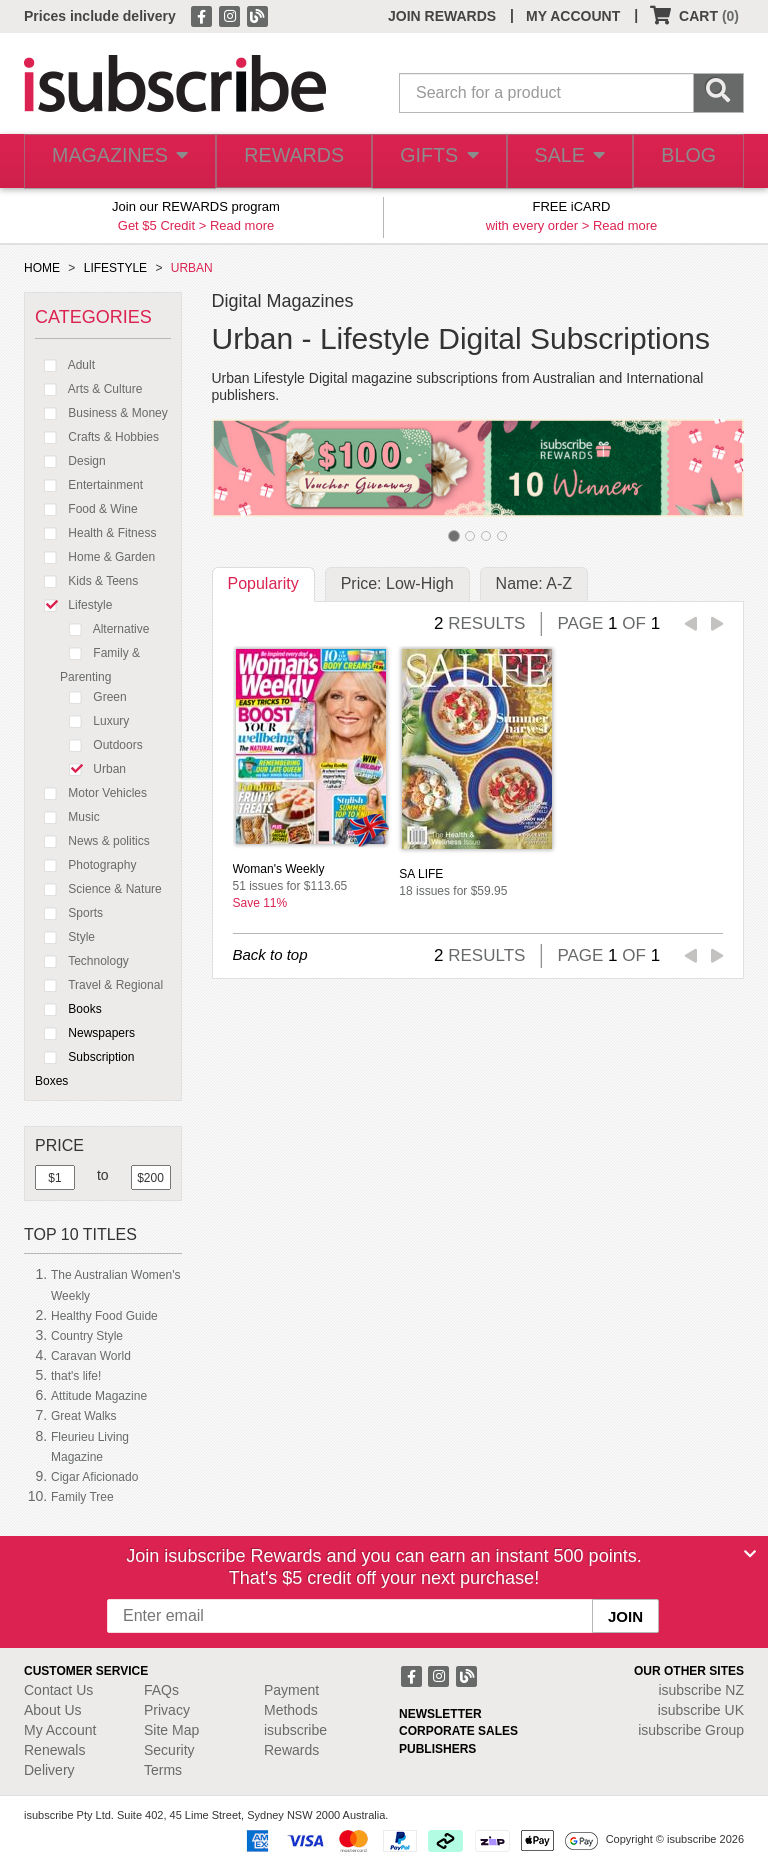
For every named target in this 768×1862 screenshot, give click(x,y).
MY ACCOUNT (573, 16)
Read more (242, 225)
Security (169, 1750)
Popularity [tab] (263, 583)
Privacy (167, 1710)
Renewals (54, 1750)
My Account (60, 1730)
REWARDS (284, 161)
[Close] (750, 1554)
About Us (53, 1710)
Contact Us (58, 1690)
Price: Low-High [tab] (397, 583)
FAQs (161, 1690)
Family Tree (82, 1497)
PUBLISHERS (437, 1749)
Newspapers (85, 1033)
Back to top (270, 954)
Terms (163, 1770)
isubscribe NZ (701, 1690)
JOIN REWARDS (442, 16)
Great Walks (84, 1416)
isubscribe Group (691, 1730)
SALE (562, 161)
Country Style (87, 1336)
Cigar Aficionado (94, 1477)
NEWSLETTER (440, 1714)
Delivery (49, 1770)
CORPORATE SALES (458, 1731)
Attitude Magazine (99, 1396)
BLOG (686, 161)
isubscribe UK (701, 1710)
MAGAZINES (116, 161)
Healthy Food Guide (104, 1316)
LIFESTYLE (115, 268)
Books (68, 1009)
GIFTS (429, 161)
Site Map (171, 1730)
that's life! (76, 1376)
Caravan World (91, 1356)
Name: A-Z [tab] (534, 583)
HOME (42, 268)
